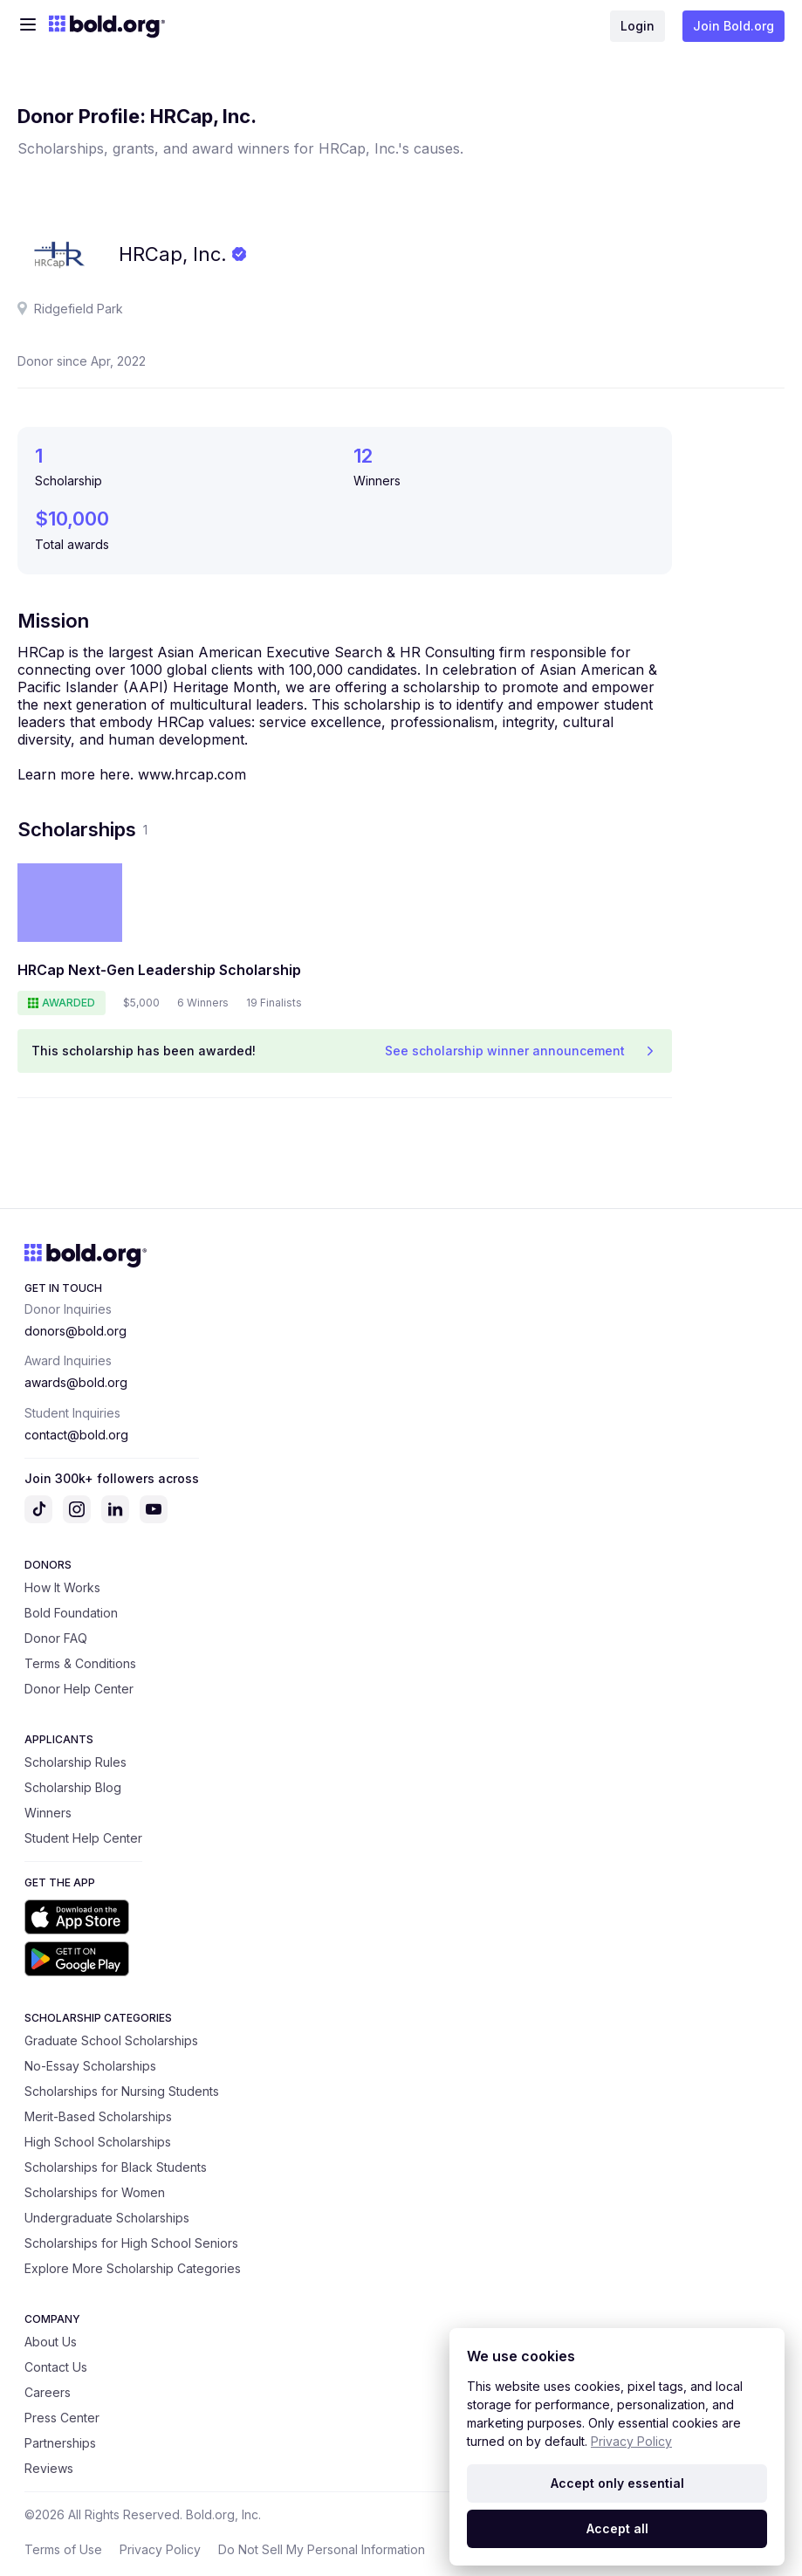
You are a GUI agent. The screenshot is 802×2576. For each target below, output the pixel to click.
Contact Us (55, 2367)
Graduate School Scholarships (111, 2040)
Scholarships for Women (94, 2192)
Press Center (61, 2417)
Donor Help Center (79, 1688)
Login (637, 25)
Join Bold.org (733, 25)
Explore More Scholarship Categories (132, 2268)
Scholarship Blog (72, 1787)
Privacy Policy (160, 2549)
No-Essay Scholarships (90, 2065)
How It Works (62, 1587)
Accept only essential (617, 2483)
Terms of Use (63, 2549)
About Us (50, 2341)
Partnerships (60, 2442)
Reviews (48, 2468)
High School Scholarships (97, 2141)
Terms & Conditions (80, 1663)
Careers (47, 2392)
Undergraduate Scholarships (106, 2217)
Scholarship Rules (75, 1762)
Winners (48, 1812)
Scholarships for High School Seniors (131, 2243)
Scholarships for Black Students (115, 2167)
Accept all (617, 2528)
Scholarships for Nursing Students (121, 2091)
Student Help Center (83, 1838)
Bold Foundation (71, 1612)
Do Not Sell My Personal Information (321, 2549)
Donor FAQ (55, 1638)
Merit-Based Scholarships (98, 2116)
